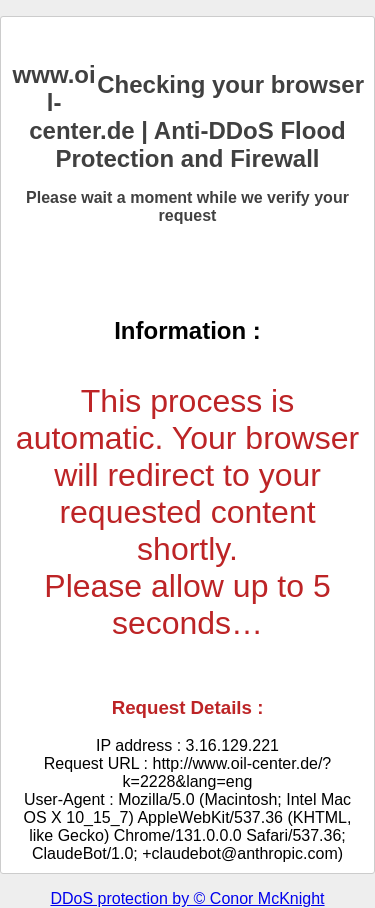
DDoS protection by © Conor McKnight (187, 898)
